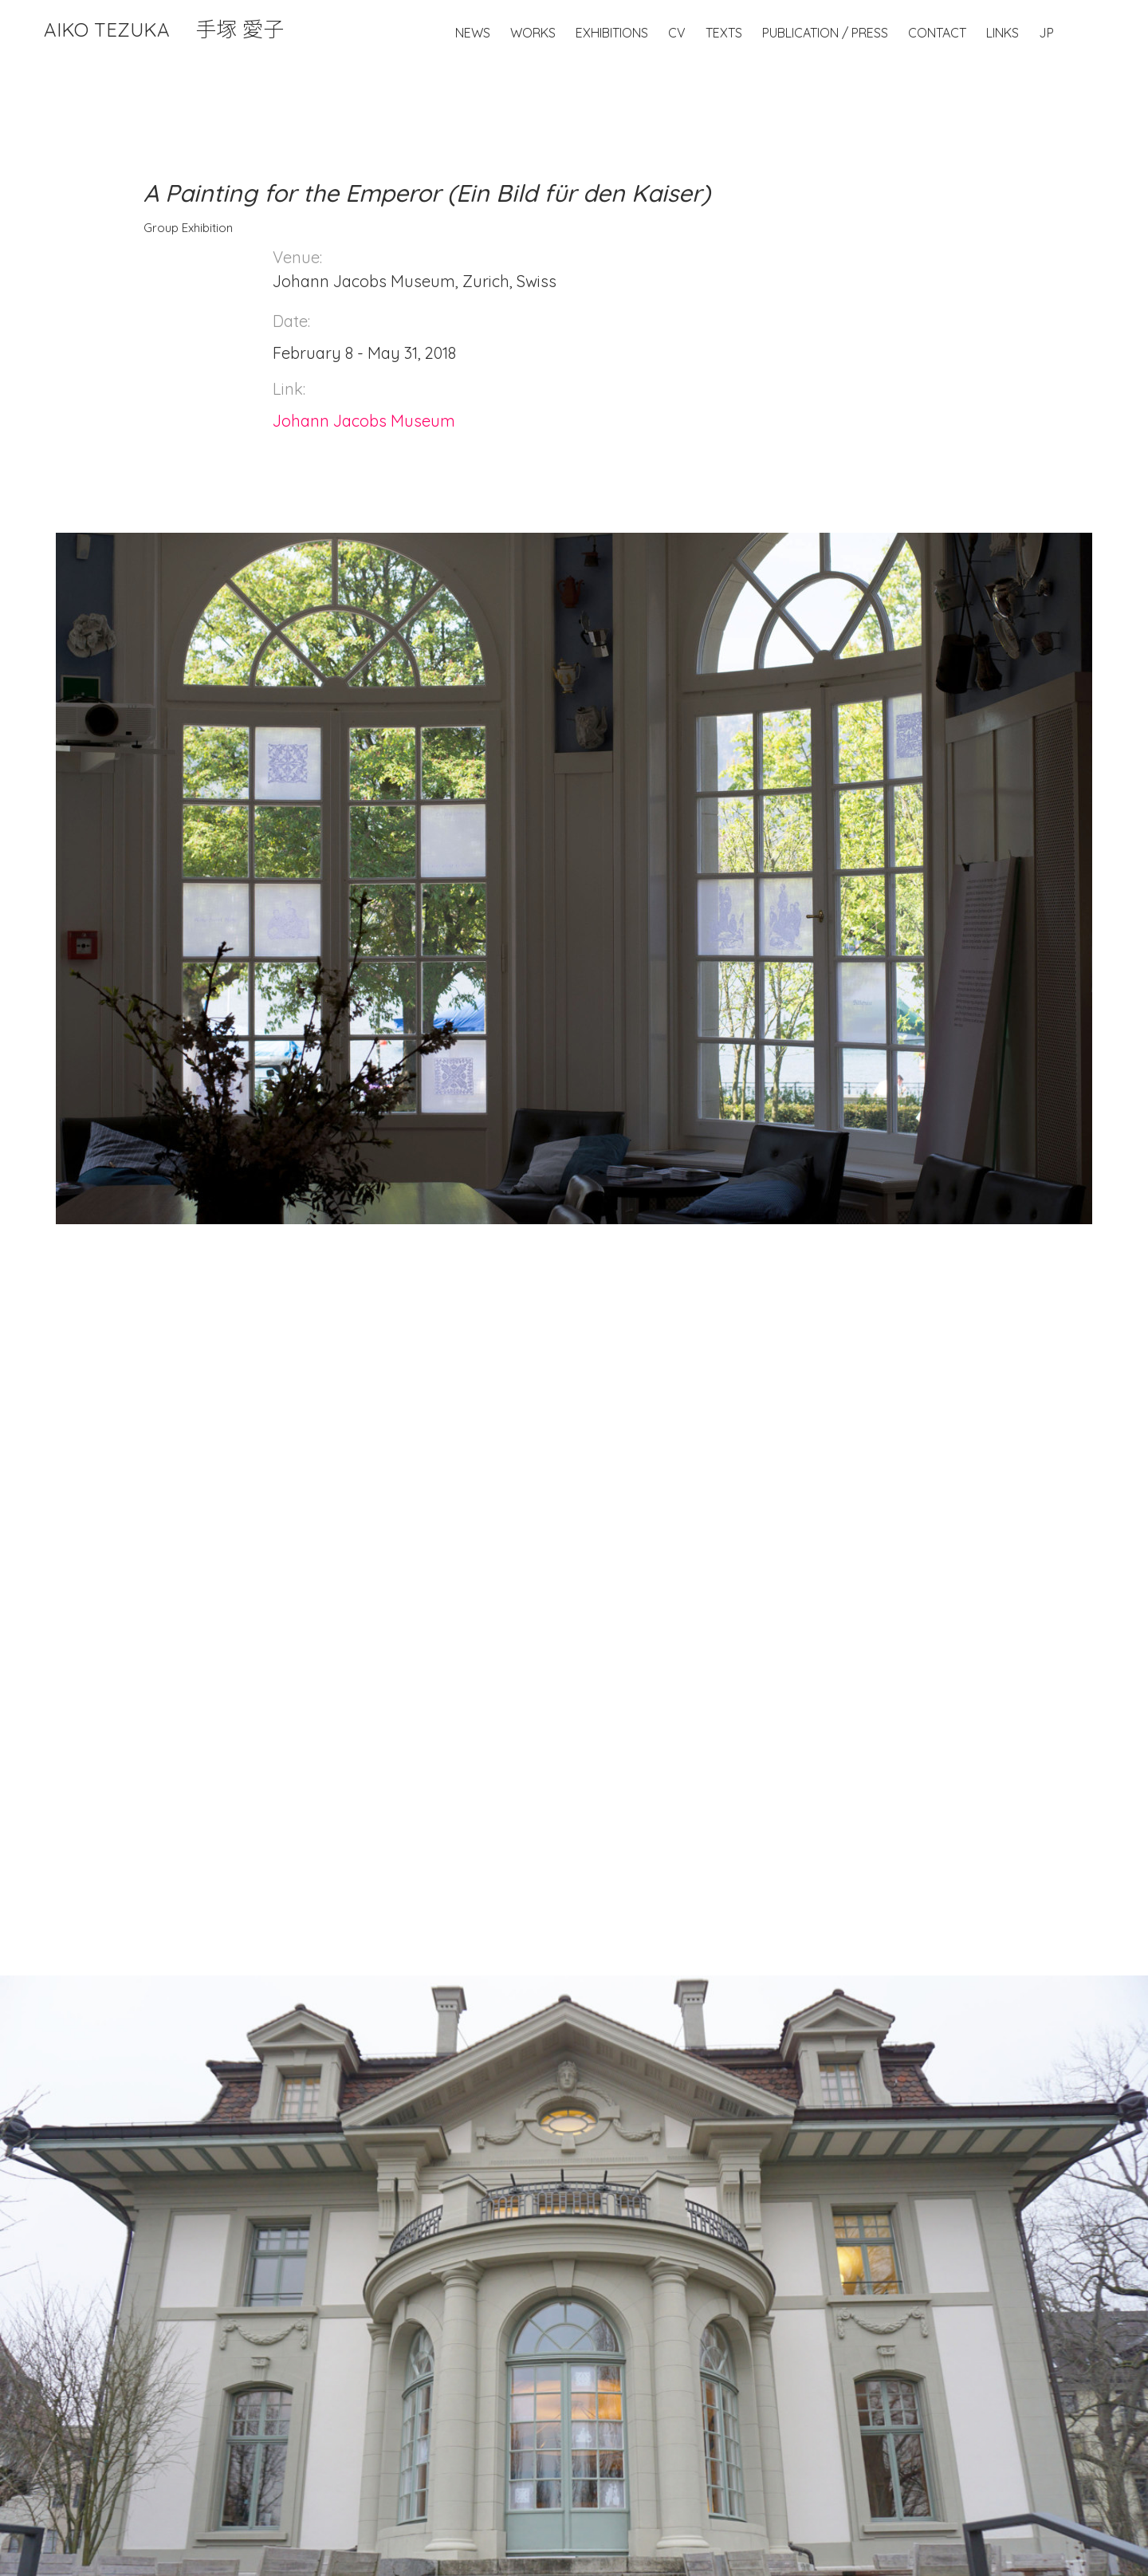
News (472, 33)
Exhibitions (612, 33)
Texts (724, 33)
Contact (937, 33)
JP (1046, 33)
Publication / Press (825, 33)
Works (533, 33)
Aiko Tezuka (164, 29)
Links (1002, 33)
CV (677, 33)
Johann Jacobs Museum (364, 421)
